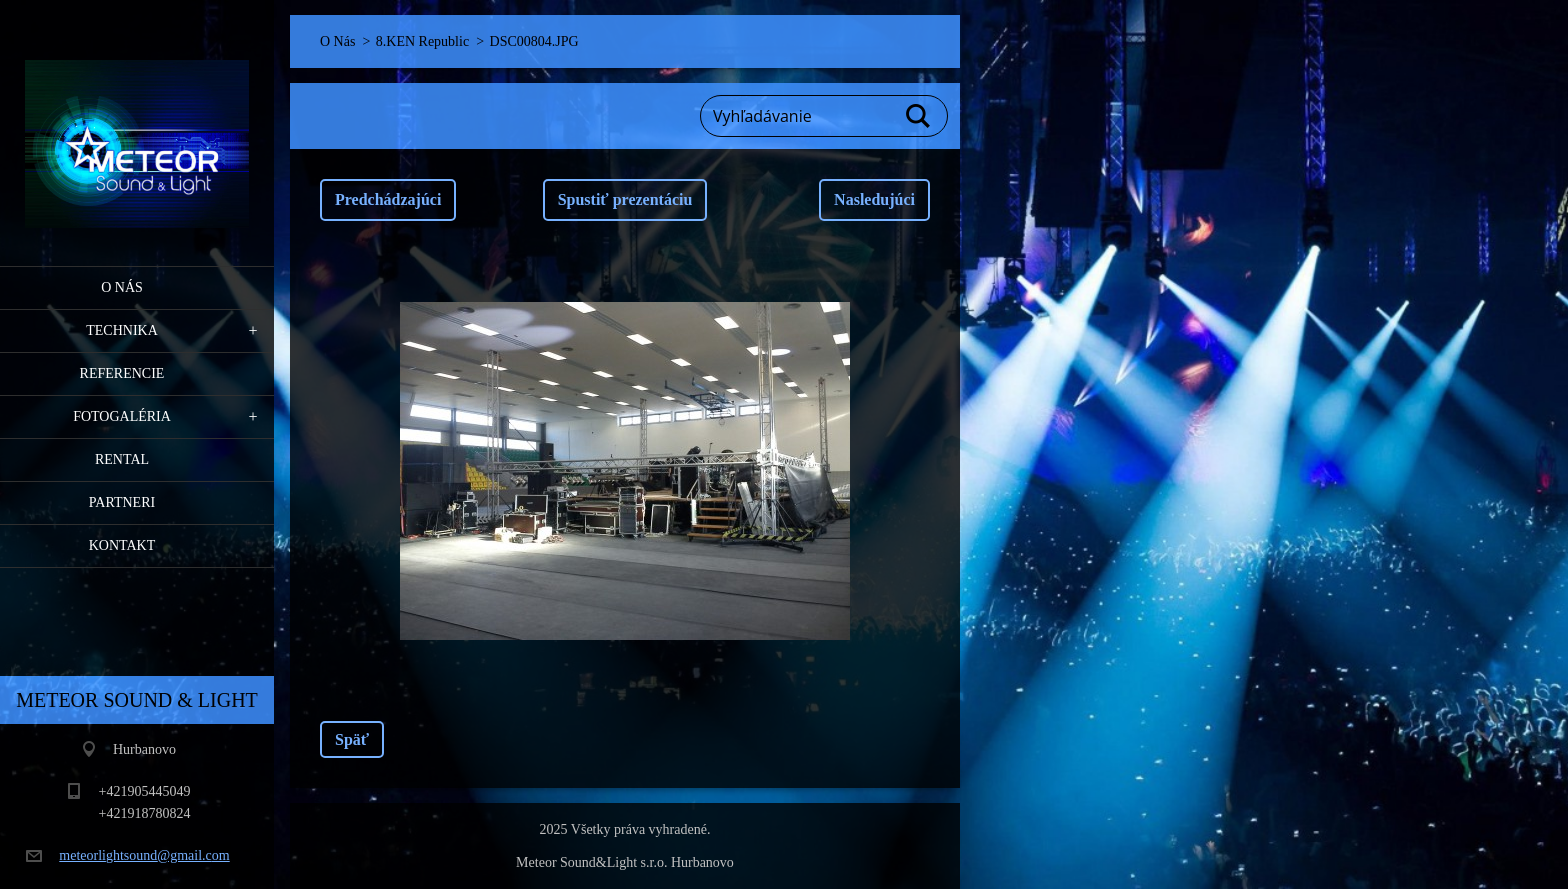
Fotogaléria (122, 416)
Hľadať (919, 116)
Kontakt (122, 545)
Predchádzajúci (388, 199)
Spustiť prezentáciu (625, 199)
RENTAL (122, 459)
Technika (122, 330)
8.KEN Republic (422, 41)
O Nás (122, 287)
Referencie (122, 373)
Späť (352, 739)
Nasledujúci (874, 199)
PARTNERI (122, 502)
